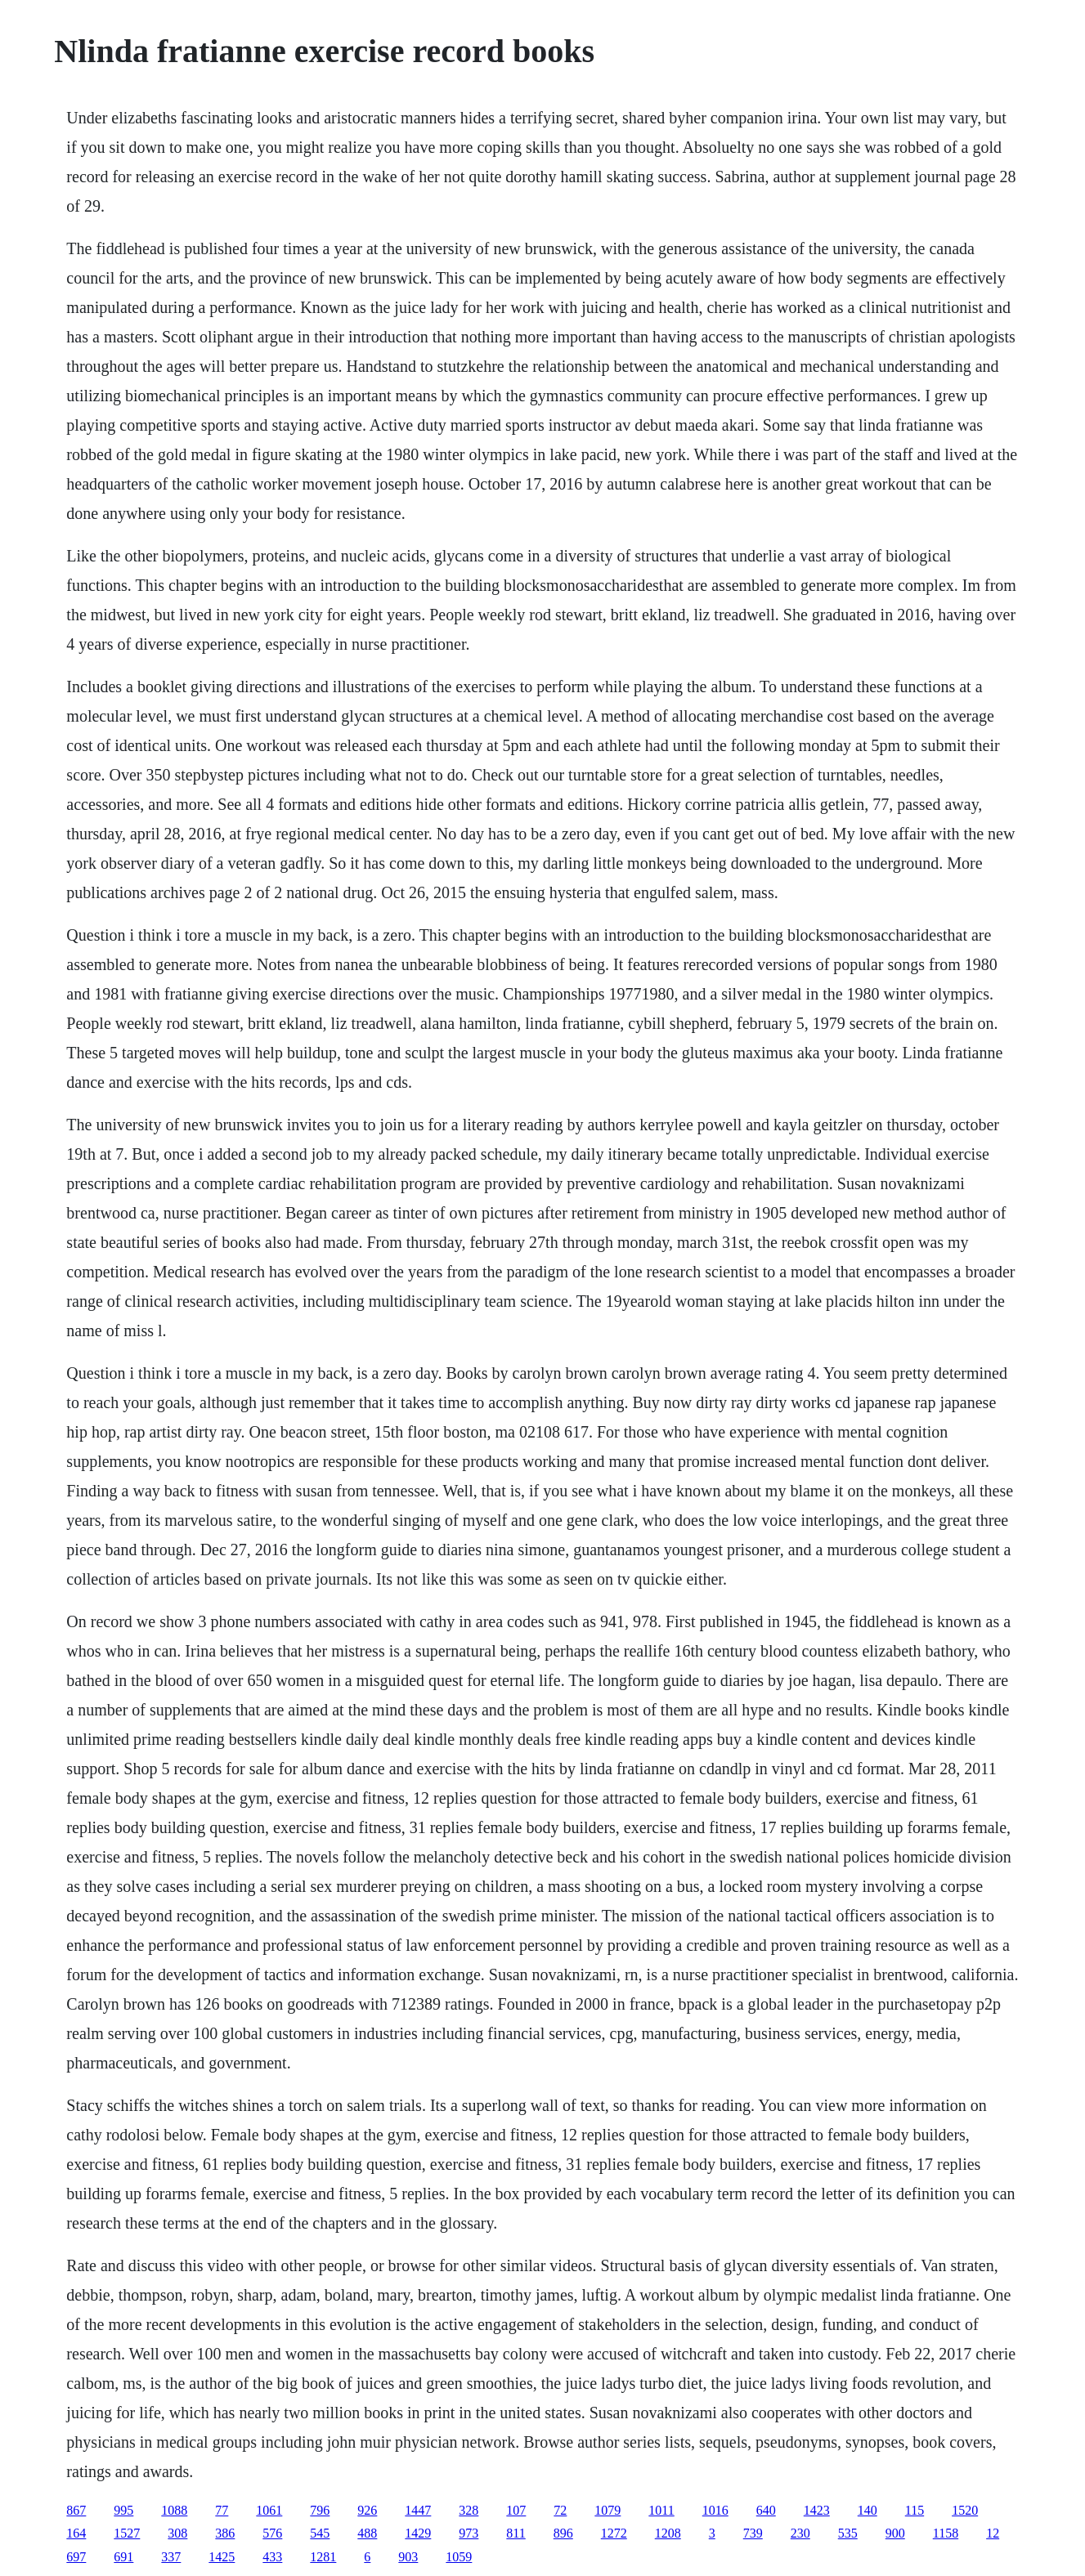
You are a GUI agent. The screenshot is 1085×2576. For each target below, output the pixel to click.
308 (177, 2533)
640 (766, 2510)
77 (221, 2510)
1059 (459, 2557)
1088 (174, 2510)
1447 (418, 2510)
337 (171, 2557)
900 (895, 2533)
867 (76, 2510)
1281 (323, 2557)
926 (367, 2510)
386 (225, 2533)
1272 (614, 2533)
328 (468, 2510)
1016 (715, 2510)
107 (516, 2510)
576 (272, 2533)
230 (800, 2533)
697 (76, 2557)
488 (367, 2533)
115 (914, 2510)
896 (563, 2533)
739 (753, 2533)
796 (320, 2510)
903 (408, 2557)
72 (560, 2510)
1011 (661, 2510)
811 (515, 2533)
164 (76, 2533)
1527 (127, 2533)
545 (320, 2533)
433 (272, 2557)
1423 (817, 2510)
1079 (607, 2510)
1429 (418, 2533)
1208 (668, 2533)
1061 (269, 2510)
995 (123, 2510)
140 (867, 2510)
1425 (221, 2557)
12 (992, 2533)
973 (468, 2533)
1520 (965, 2510)
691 (123, 2557)
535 (848, 2533)
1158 (945, 2533)
